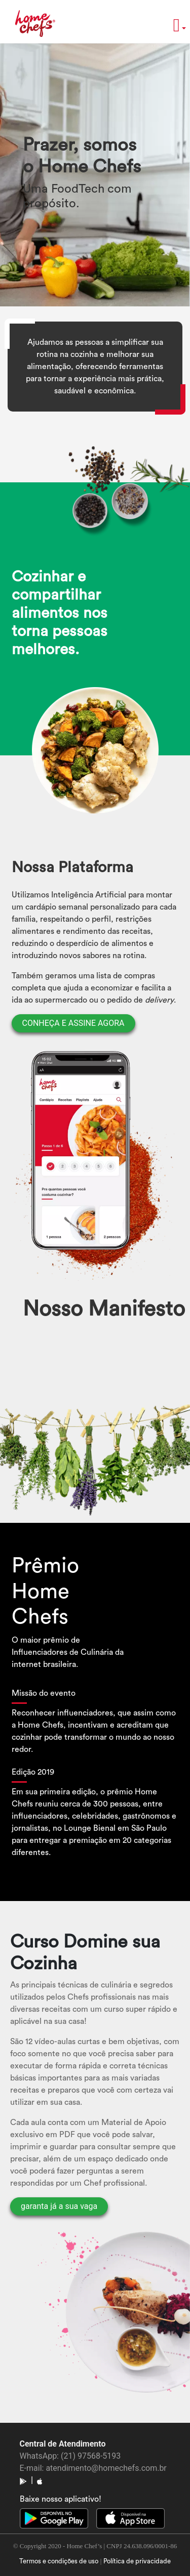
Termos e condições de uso (58, 2561)
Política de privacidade (137, 2561)
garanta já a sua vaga (59, 2206)
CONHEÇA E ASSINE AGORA (73, 1023)
